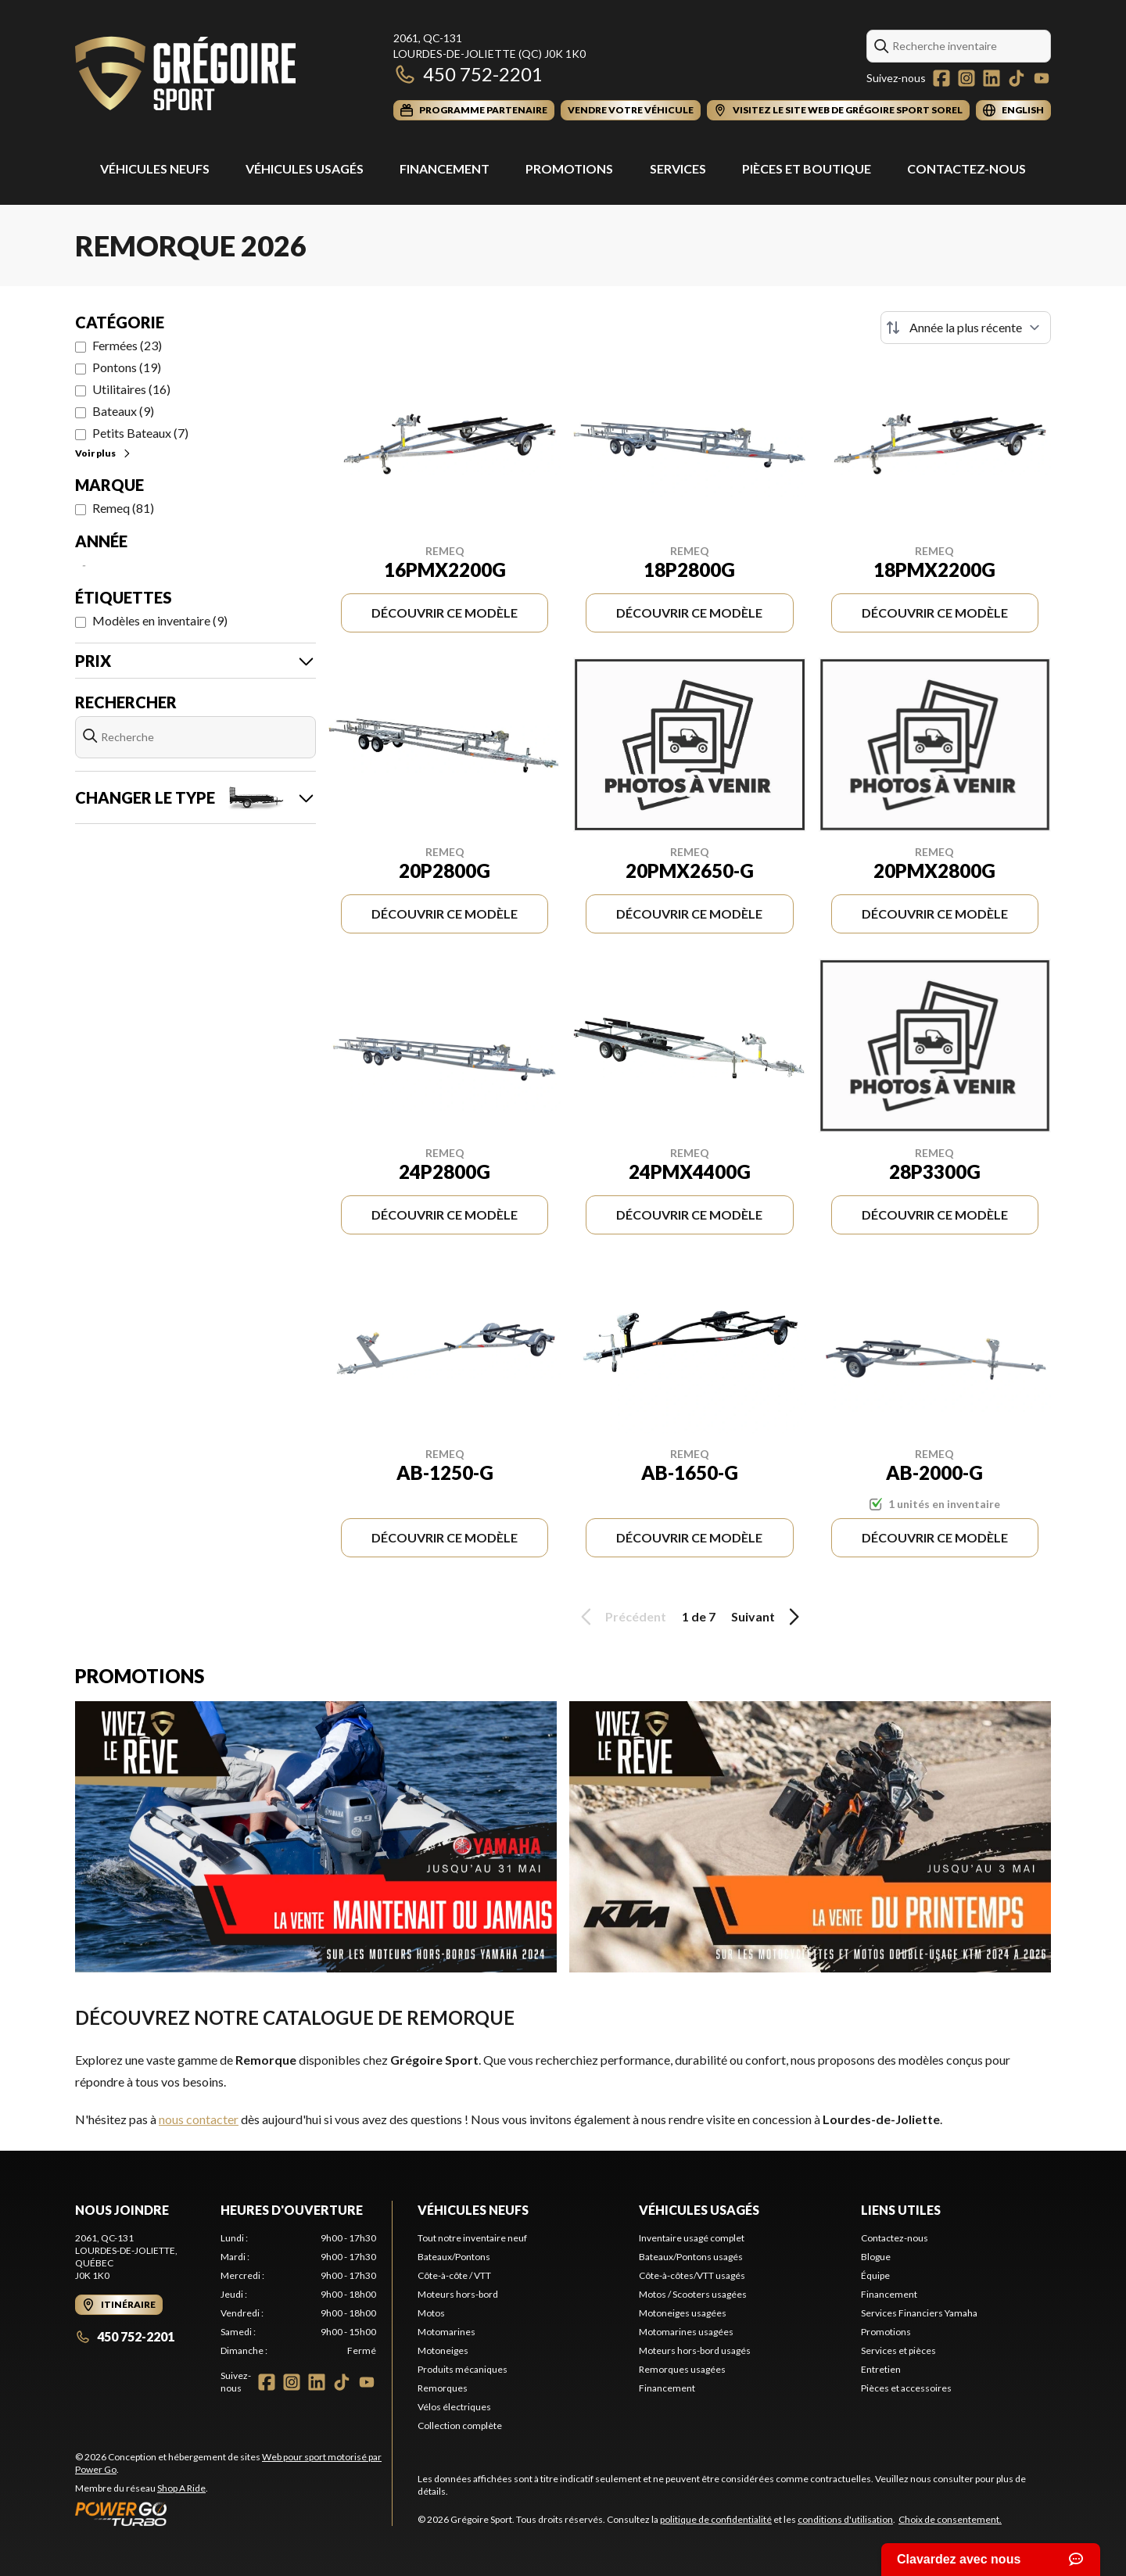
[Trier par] (965, 327)
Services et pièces (898, 2350)
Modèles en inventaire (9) (160, 620)
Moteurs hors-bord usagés (695, 2350)
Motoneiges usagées (682, 2313)
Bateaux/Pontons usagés (691, 2257)
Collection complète (460, 2425)
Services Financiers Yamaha (919, 2313)
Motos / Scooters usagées (693, 2294)
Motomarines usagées (686, 2332)
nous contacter (198, 2119)
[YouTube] (1041, 78)
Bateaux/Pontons (454, 2257)
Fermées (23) (127, 345)
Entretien (881, 2369)
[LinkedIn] (991, 78)
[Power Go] (233, 2513)
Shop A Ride (181, 2488)
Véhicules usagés (305, 168)
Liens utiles (901, 2209)
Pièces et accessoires (906, 2388)
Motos (431, 2313)
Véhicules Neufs (155, 168)
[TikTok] (1016, 78)
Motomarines (446, 2332)
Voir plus (103, 453)
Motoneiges (443, 2350)
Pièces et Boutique (806, 168)
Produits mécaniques (462, 2369)
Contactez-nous (966, 168)
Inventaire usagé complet (691, 2238)
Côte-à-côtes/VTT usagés (692, 2275)
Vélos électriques (454, 2407)
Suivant (768, 1616)
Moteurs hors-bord (458, 2294)
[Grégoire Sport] (185, 75)
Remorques (443, 2388)
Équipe (875, 2275)
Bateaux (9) (123, 410)
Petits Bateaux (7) (140, 432)
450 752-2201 (468, 74)
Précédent (621, 1616)
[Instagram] (966, 78)
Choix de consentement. (950, 2519)
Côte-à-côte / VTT (454, 2275)
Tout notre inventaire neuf (472, 2238)
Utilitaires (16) (131, 389)
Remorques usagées (682, 2369)
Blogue (876, 2257)
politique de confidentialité (716, 2519)
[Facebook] (941, 78)
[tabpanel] (298, 2294)
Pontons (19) (126, 367)
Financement (444, 168)
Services (678, 168)
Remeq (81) (123, 507)
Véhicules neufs (473, 2209)
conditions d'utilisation (845, 2519)
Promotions (569, 168)
